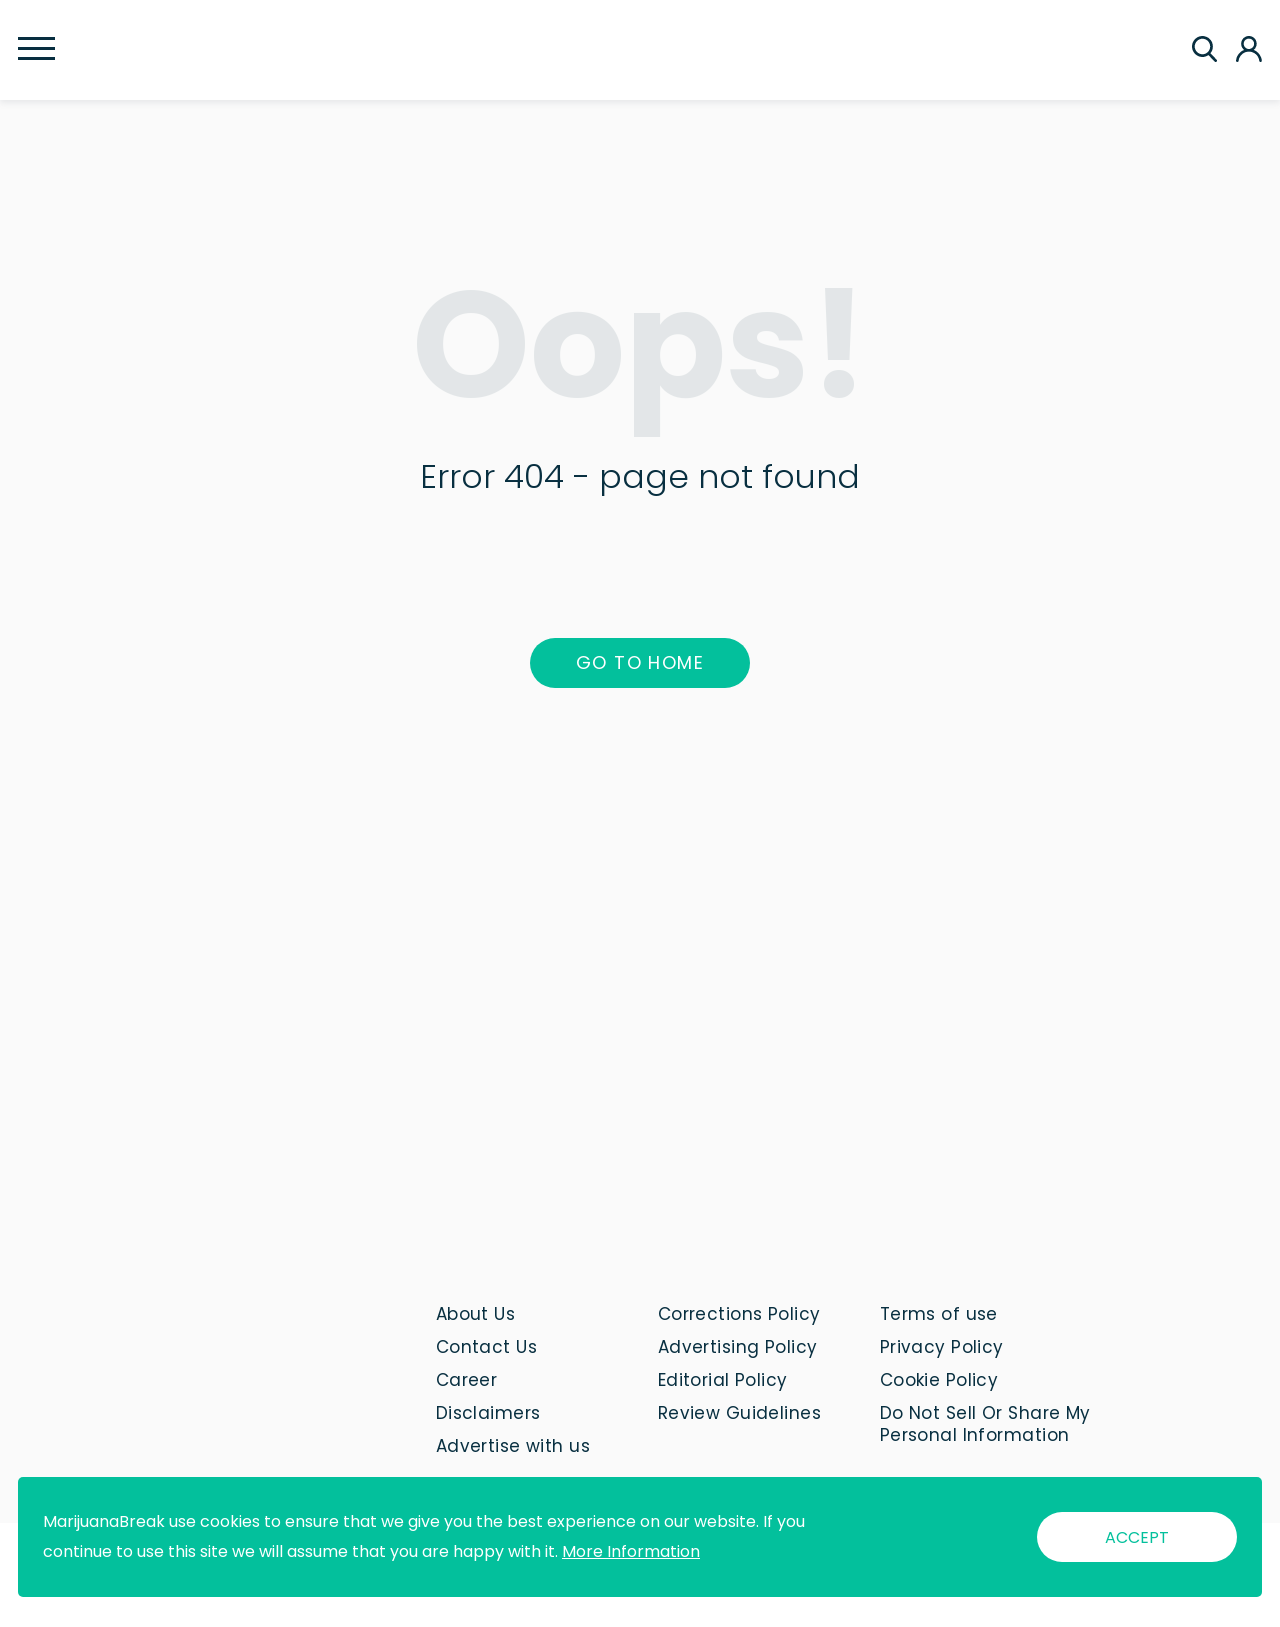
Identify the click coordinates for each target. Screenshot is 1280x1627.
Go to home (640, 662)
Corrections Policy (739, 1314)
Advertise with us (513, 1446)
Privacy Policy (942, 1347)
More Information (631, 1551)
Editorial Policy (723, 1380)
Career (467, 1380)
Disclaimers (488, 1413)
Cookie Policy (939, 1380)
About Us (476, 1314)
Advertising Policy (738, 1347)
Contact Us (486, 1347)
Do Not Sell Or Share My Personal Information (985, 1424)
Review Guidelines (739, 1413)
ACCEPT (1137, 1537)
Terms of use (939, 1314)
